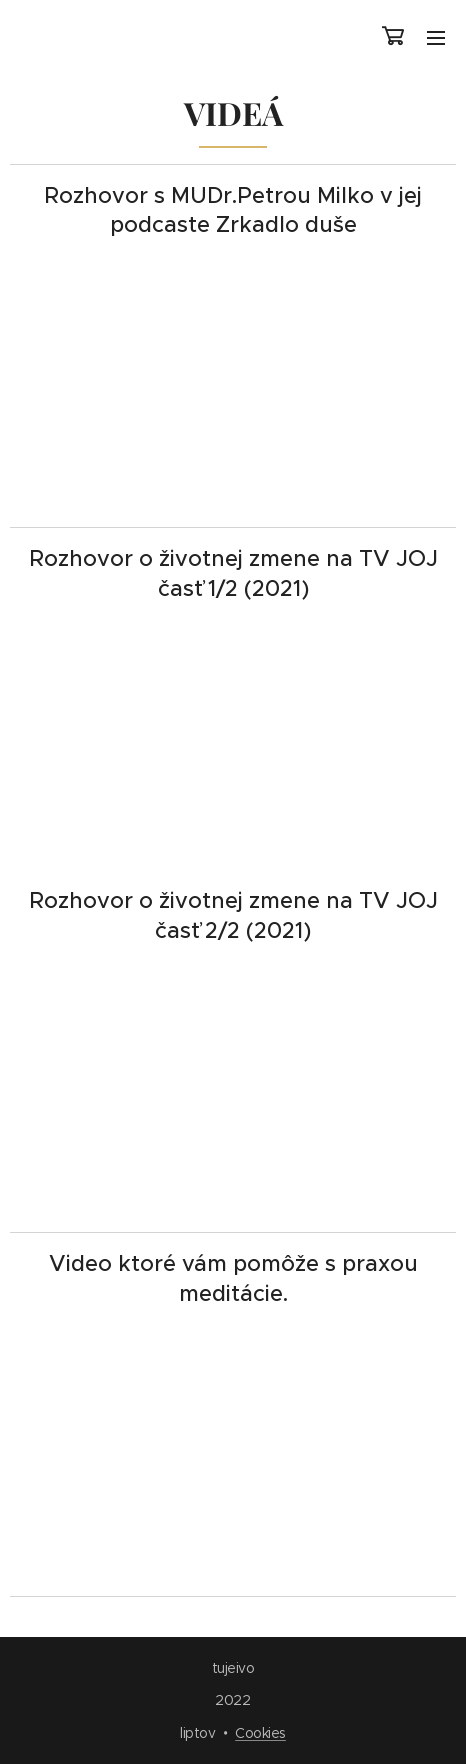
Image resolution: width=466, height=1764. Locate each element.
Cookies (260, 1733)
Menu (436, 38)
